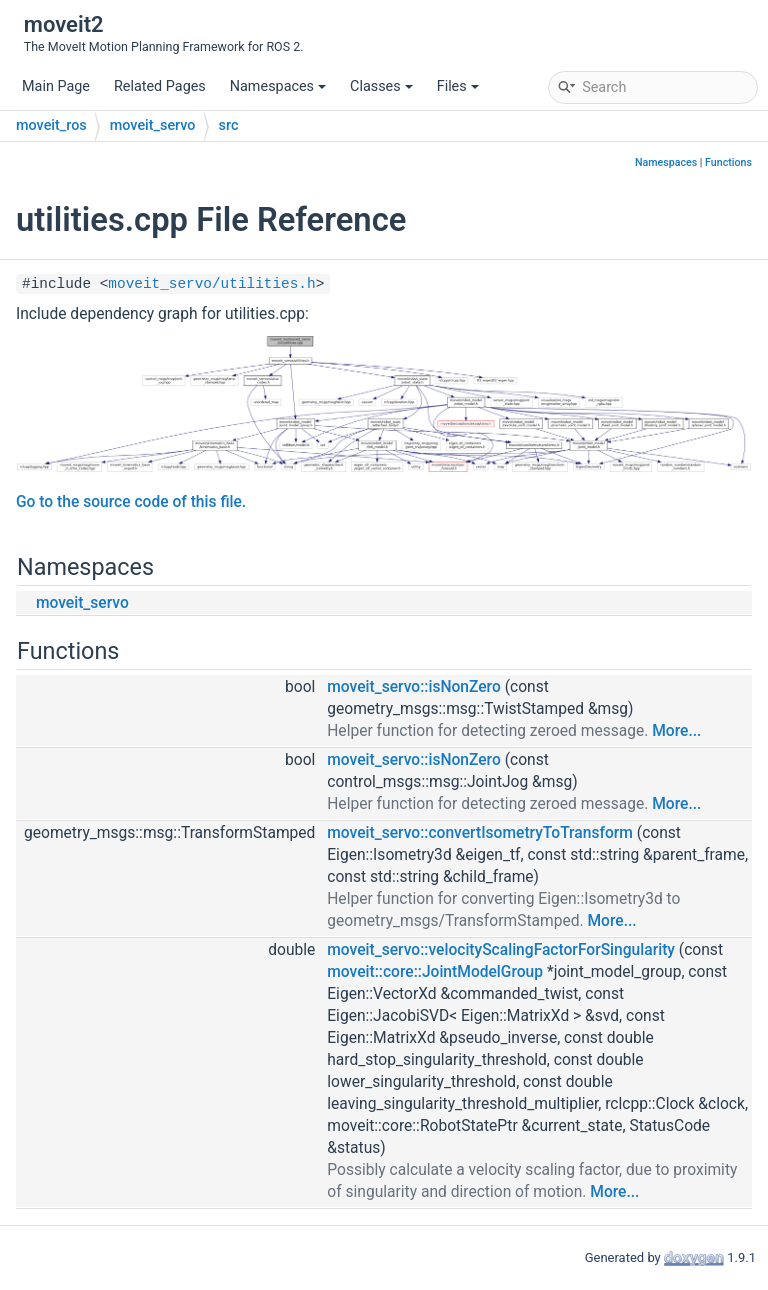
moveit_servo (153, 125)
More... (676, 731)
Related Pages (160, 86)
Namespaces (278, 86)
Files (458, 86)
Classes (381, 86)
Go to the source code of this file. (131, 502)
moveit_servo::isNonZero (414, 687)
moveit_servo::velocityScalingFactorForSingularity (501, 950)
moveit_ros (51, 125)
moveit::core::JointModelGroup (435, 972)
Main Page (56, 86)
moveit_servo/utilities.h (211, 284)
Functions (728, 162)
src (229, 125)
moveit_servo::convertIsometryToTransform (480, 833)
